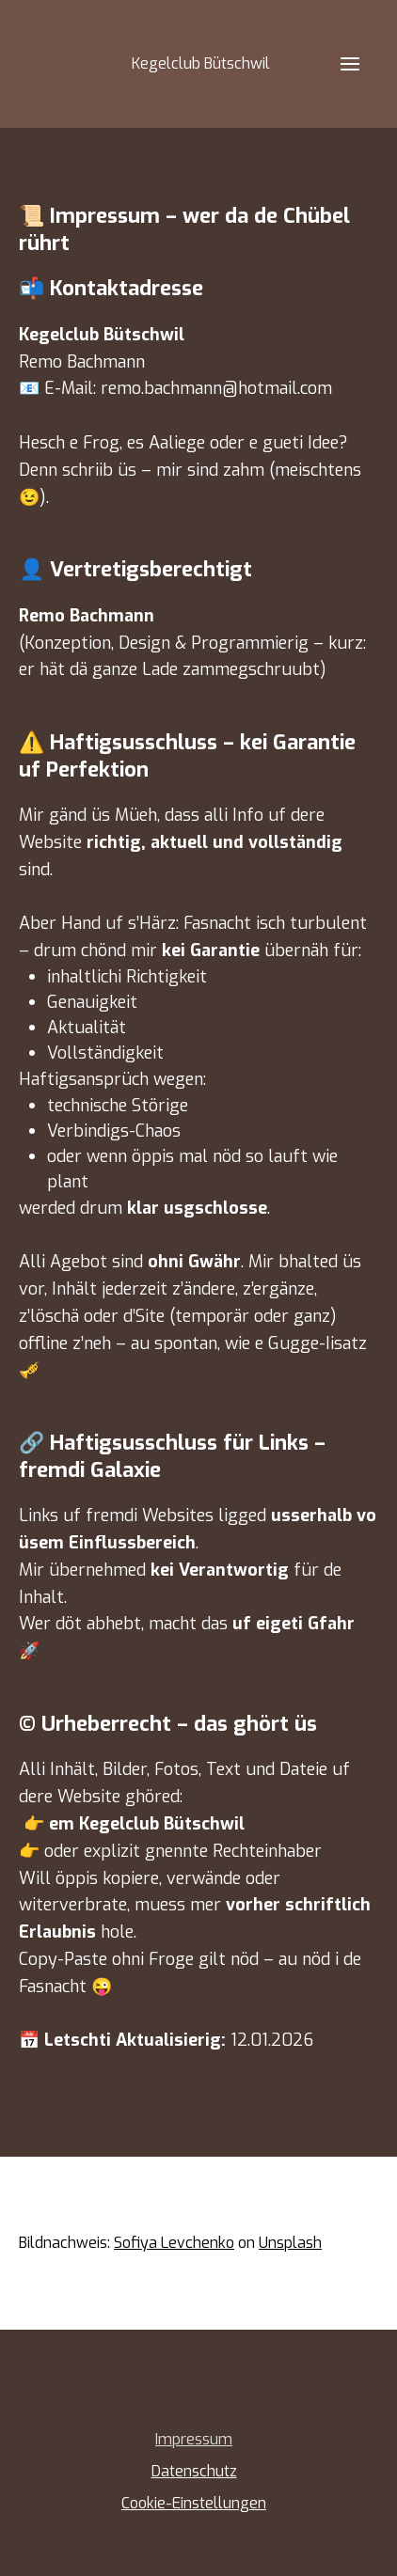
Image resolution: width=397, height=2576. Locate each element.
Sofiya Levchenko (174, 2243)
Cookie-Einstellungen (193, 2503)
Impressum (193, 2439)
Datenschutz (194, 2471)
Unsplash (290, 2243)
